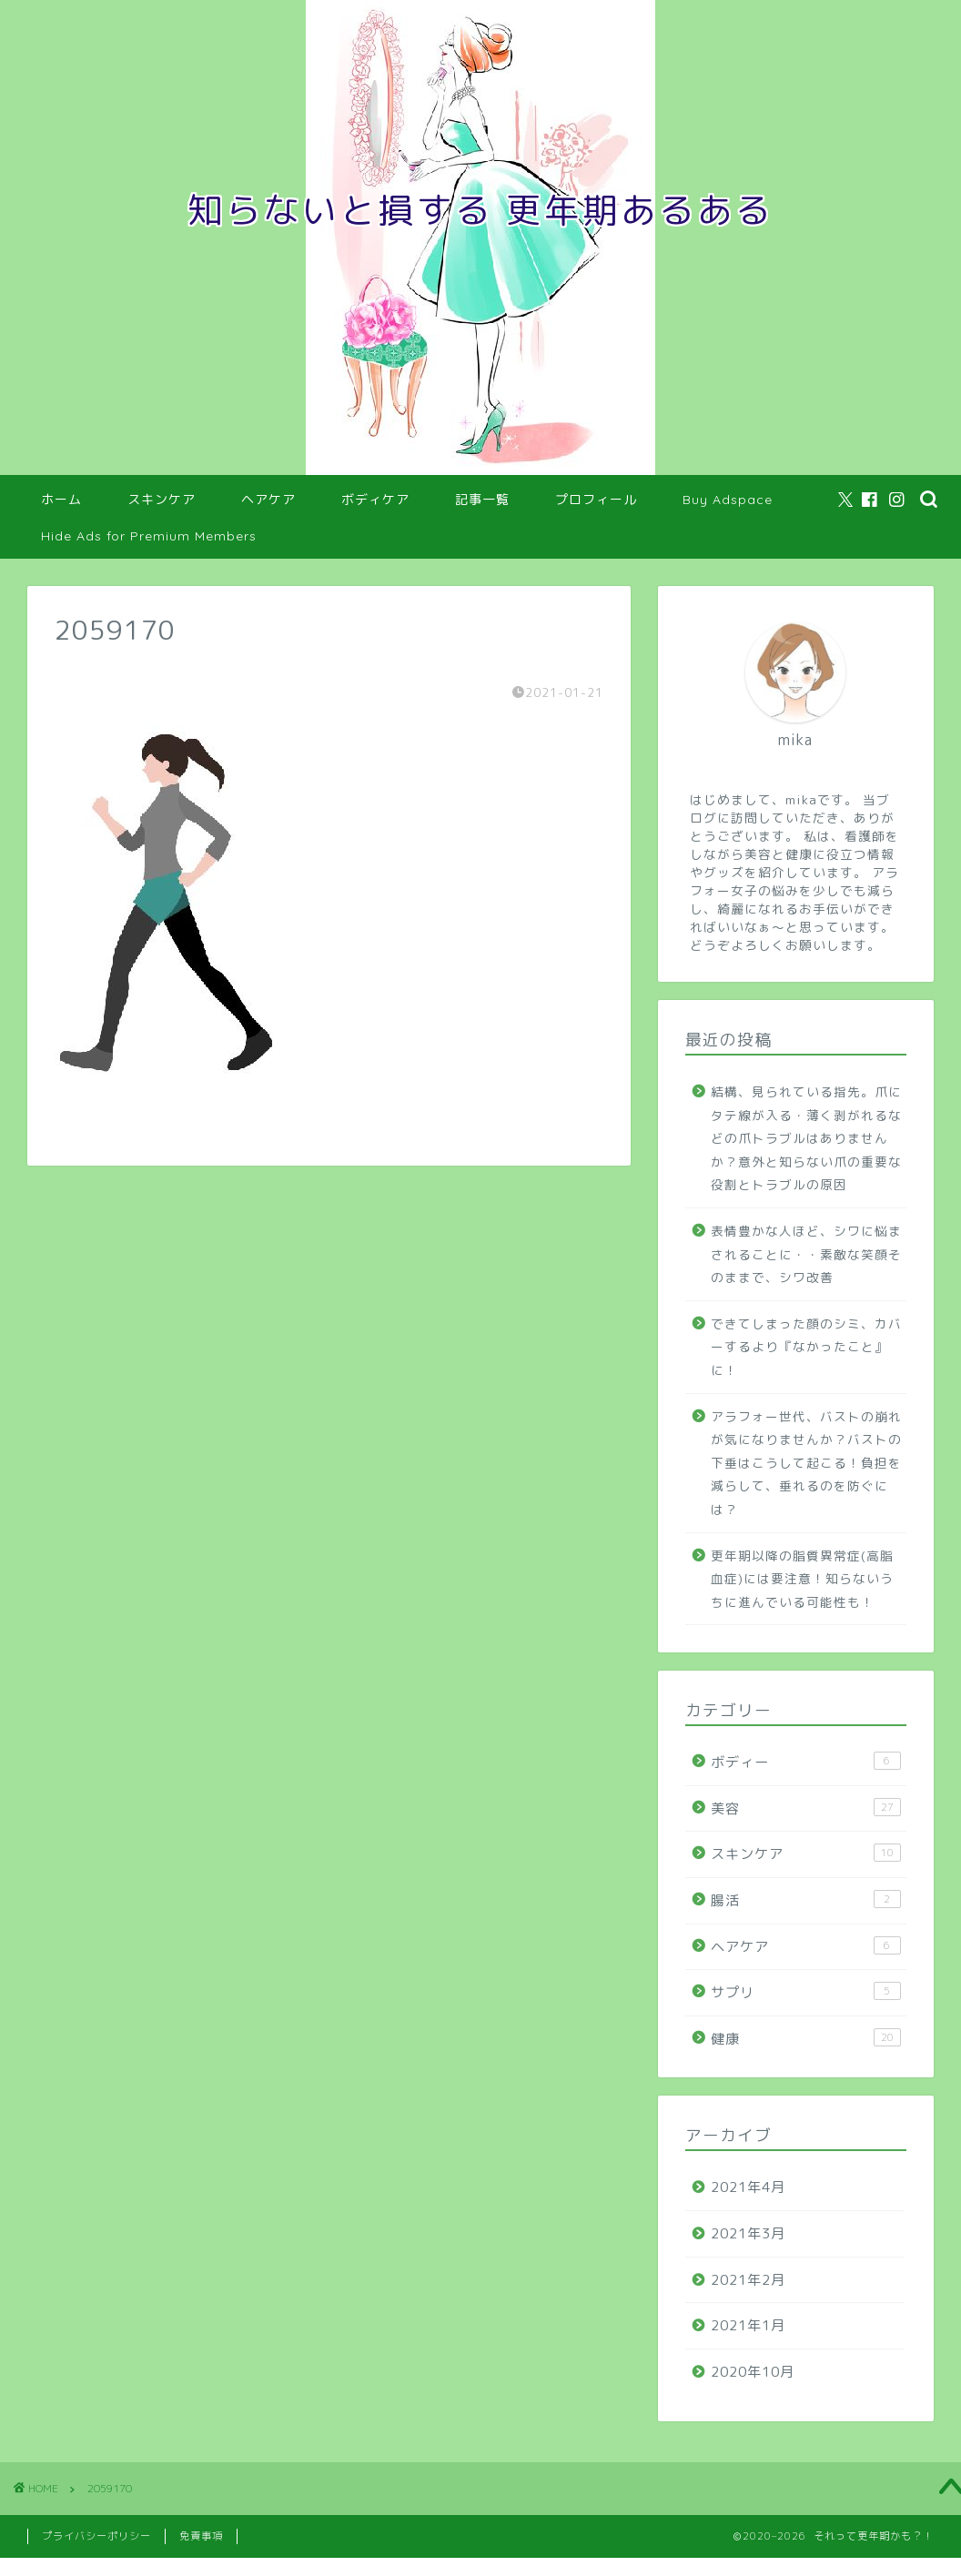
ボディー (806, 1762)
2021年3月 (748, 2233)
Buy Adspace (728, 499)
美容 (806, 1808)
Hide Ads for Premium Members (149, 536)
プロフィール (596, 499)
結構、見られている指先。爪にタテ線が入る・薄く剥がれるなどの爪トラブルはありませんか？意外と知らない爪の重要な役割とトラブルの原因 (806, 1138)
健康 (806, 2038)
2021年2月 (748, 2279)
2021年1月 (748, 2325)
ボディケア (375, 499)
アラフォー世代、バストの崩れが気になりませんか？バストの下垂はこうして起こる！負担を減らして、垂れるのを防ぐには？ (806, 1463)
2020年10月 (752, 2371)
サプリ (806, 1992)
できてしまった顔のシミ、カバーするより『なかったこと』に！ (806, 1347)
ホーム (61, 499)
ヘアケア (268, 499)
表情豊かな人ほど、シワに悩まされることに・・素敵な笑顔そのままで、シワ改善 (806, 1254)
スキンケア (161, 499)
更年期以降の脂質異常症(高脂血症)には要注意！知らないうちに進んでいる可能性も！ (802, 1579)
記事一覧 (482, 499)
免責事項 (201, 2536)
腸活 (806, 1900)
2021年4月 (748, 2187)
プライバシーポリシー (96, 2536)
